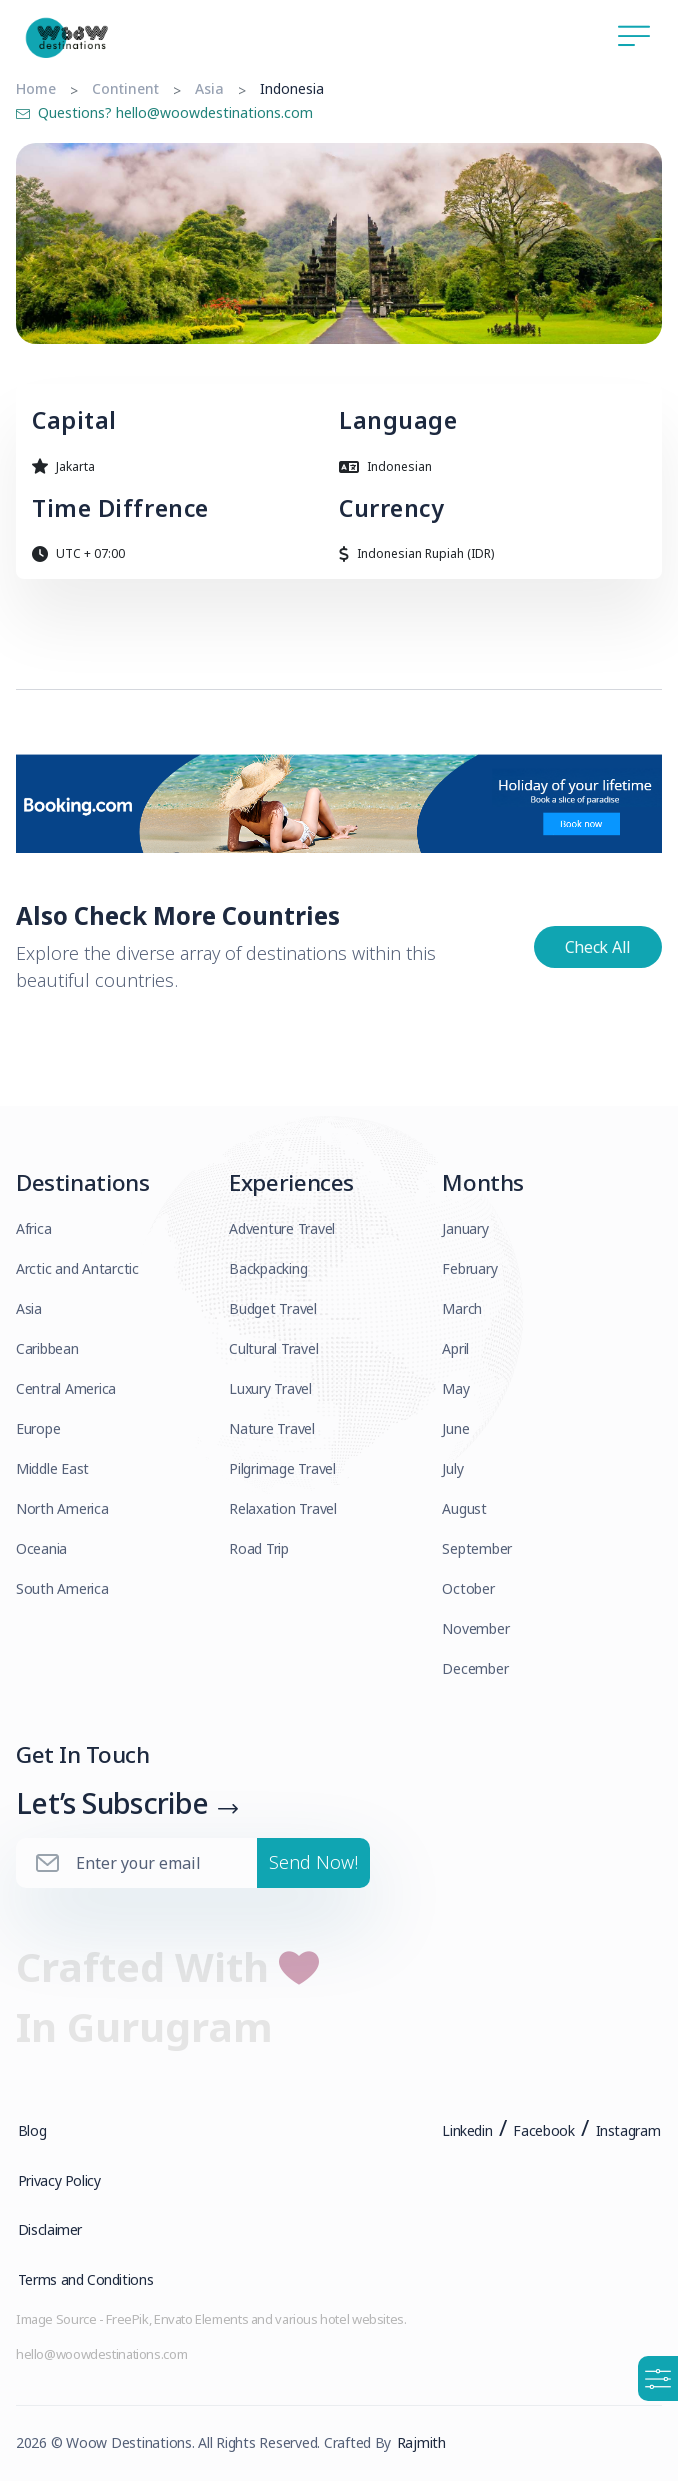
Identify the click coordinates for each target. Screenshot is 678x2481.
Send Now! (313, 1864)
